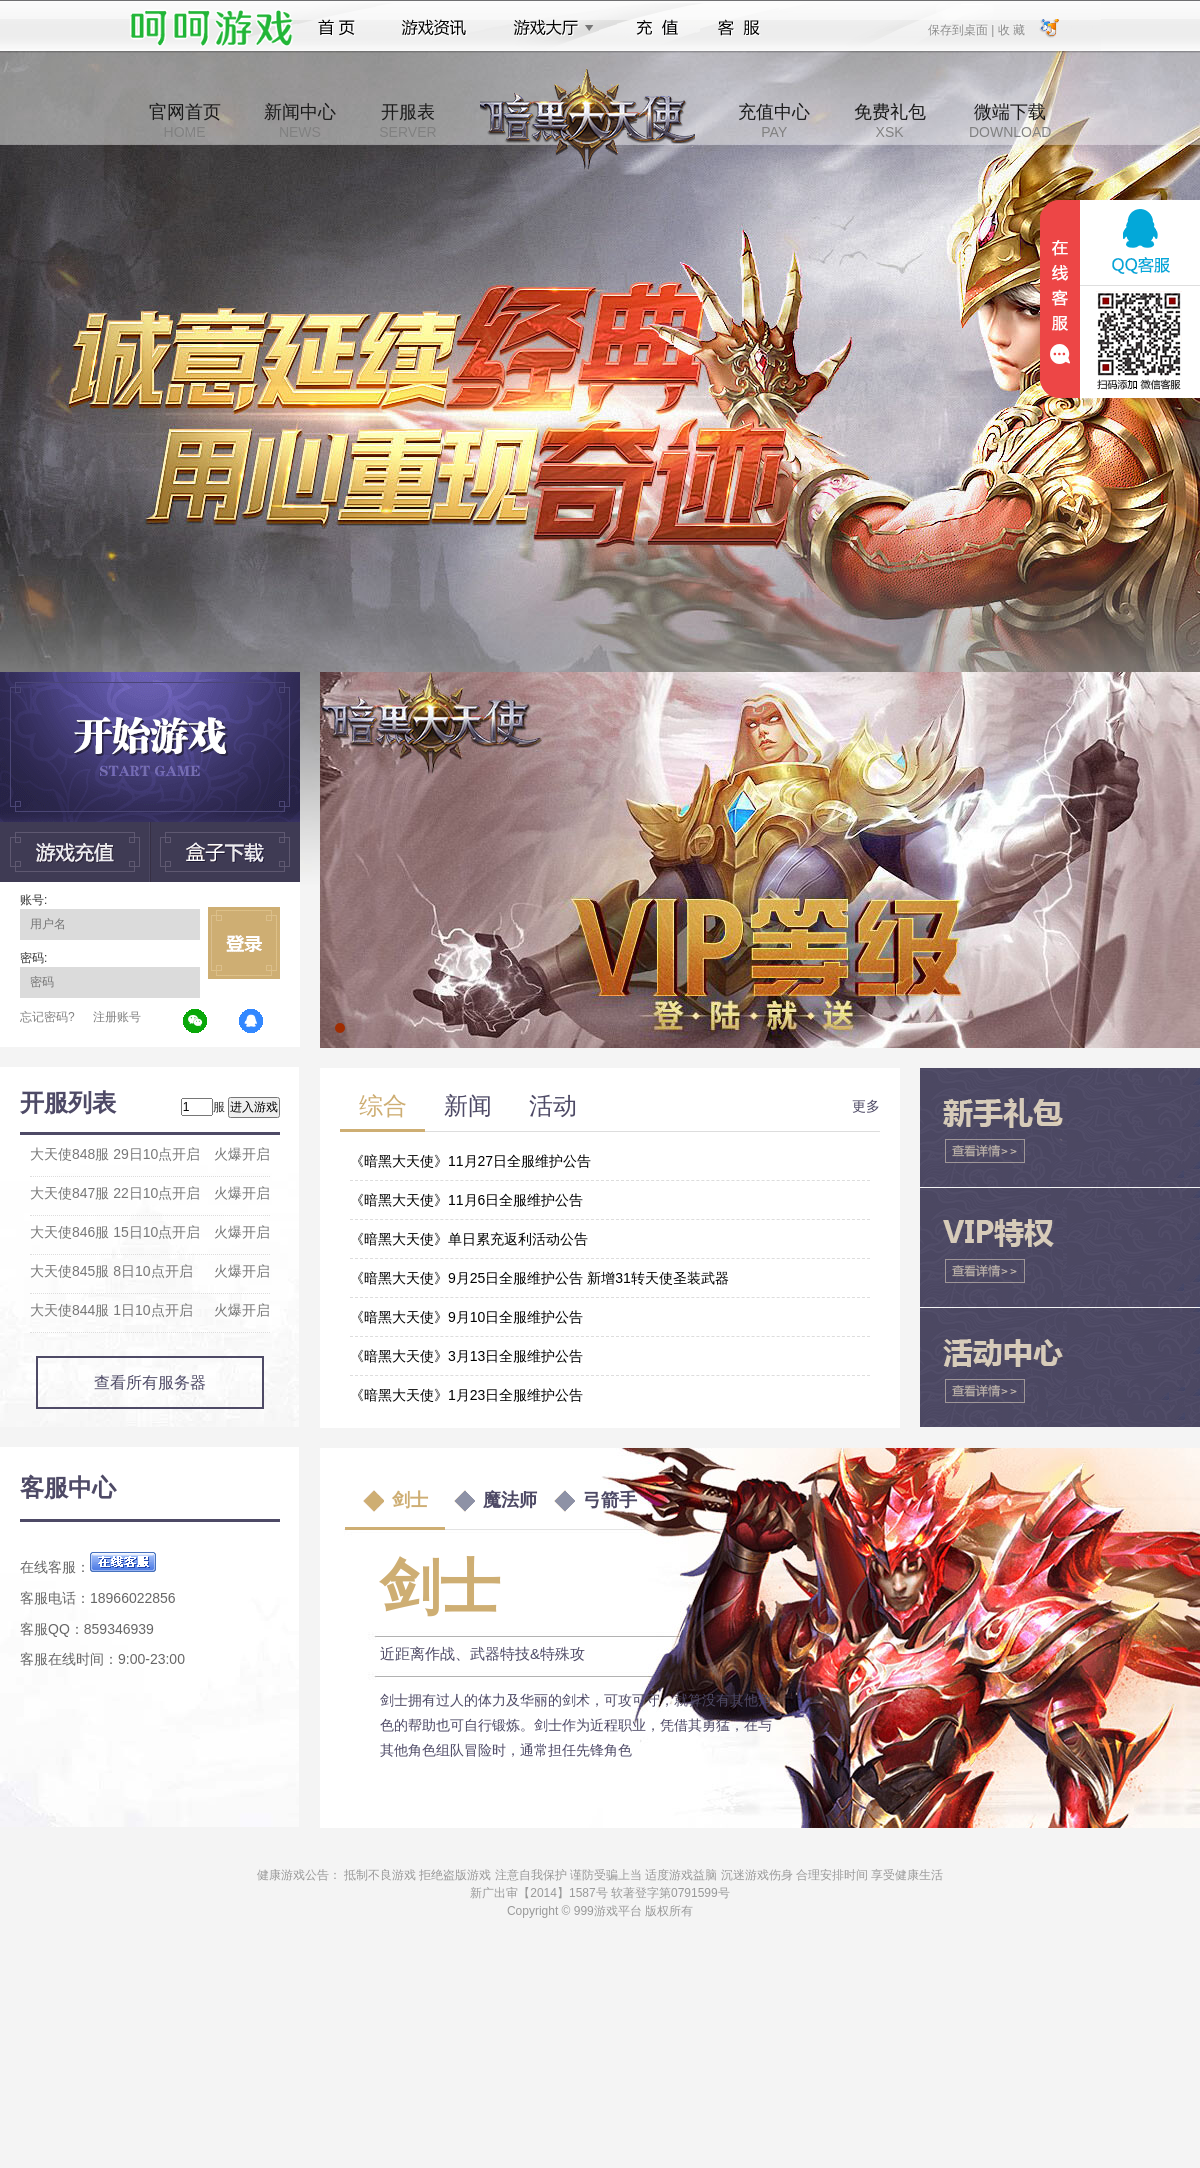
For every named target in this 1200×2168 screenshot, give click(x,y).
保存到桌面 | (962, 29)
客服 (739, 28)
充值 (656, 28)
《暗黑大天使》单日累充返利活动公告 (469, 1239)
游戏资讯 (434, 28)
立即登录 (244, 943)
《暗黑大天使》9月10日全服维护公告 (466, 1317)
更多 (866, 1106)
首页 (336, 28)
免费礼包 (890, 121)
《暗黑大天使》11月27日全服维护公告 (470, 1161)
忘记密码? (47, 1017)
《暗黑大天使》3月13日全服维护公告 (466, 1356)
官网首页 (185, 121)
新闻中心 (300, 121)
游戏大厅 (548, 28)
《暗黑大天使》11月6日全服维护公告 (466, 1200)
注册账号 (117, 1017)
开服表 (407, 121)
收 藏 (1010, 29)
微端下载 (1010, 121)
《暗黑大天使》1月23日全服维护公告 (466, 1395)
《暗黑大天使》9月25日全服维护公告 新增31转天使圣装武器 (539, 1278)
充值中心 (774, 121)
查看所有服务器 (150, 1382)
